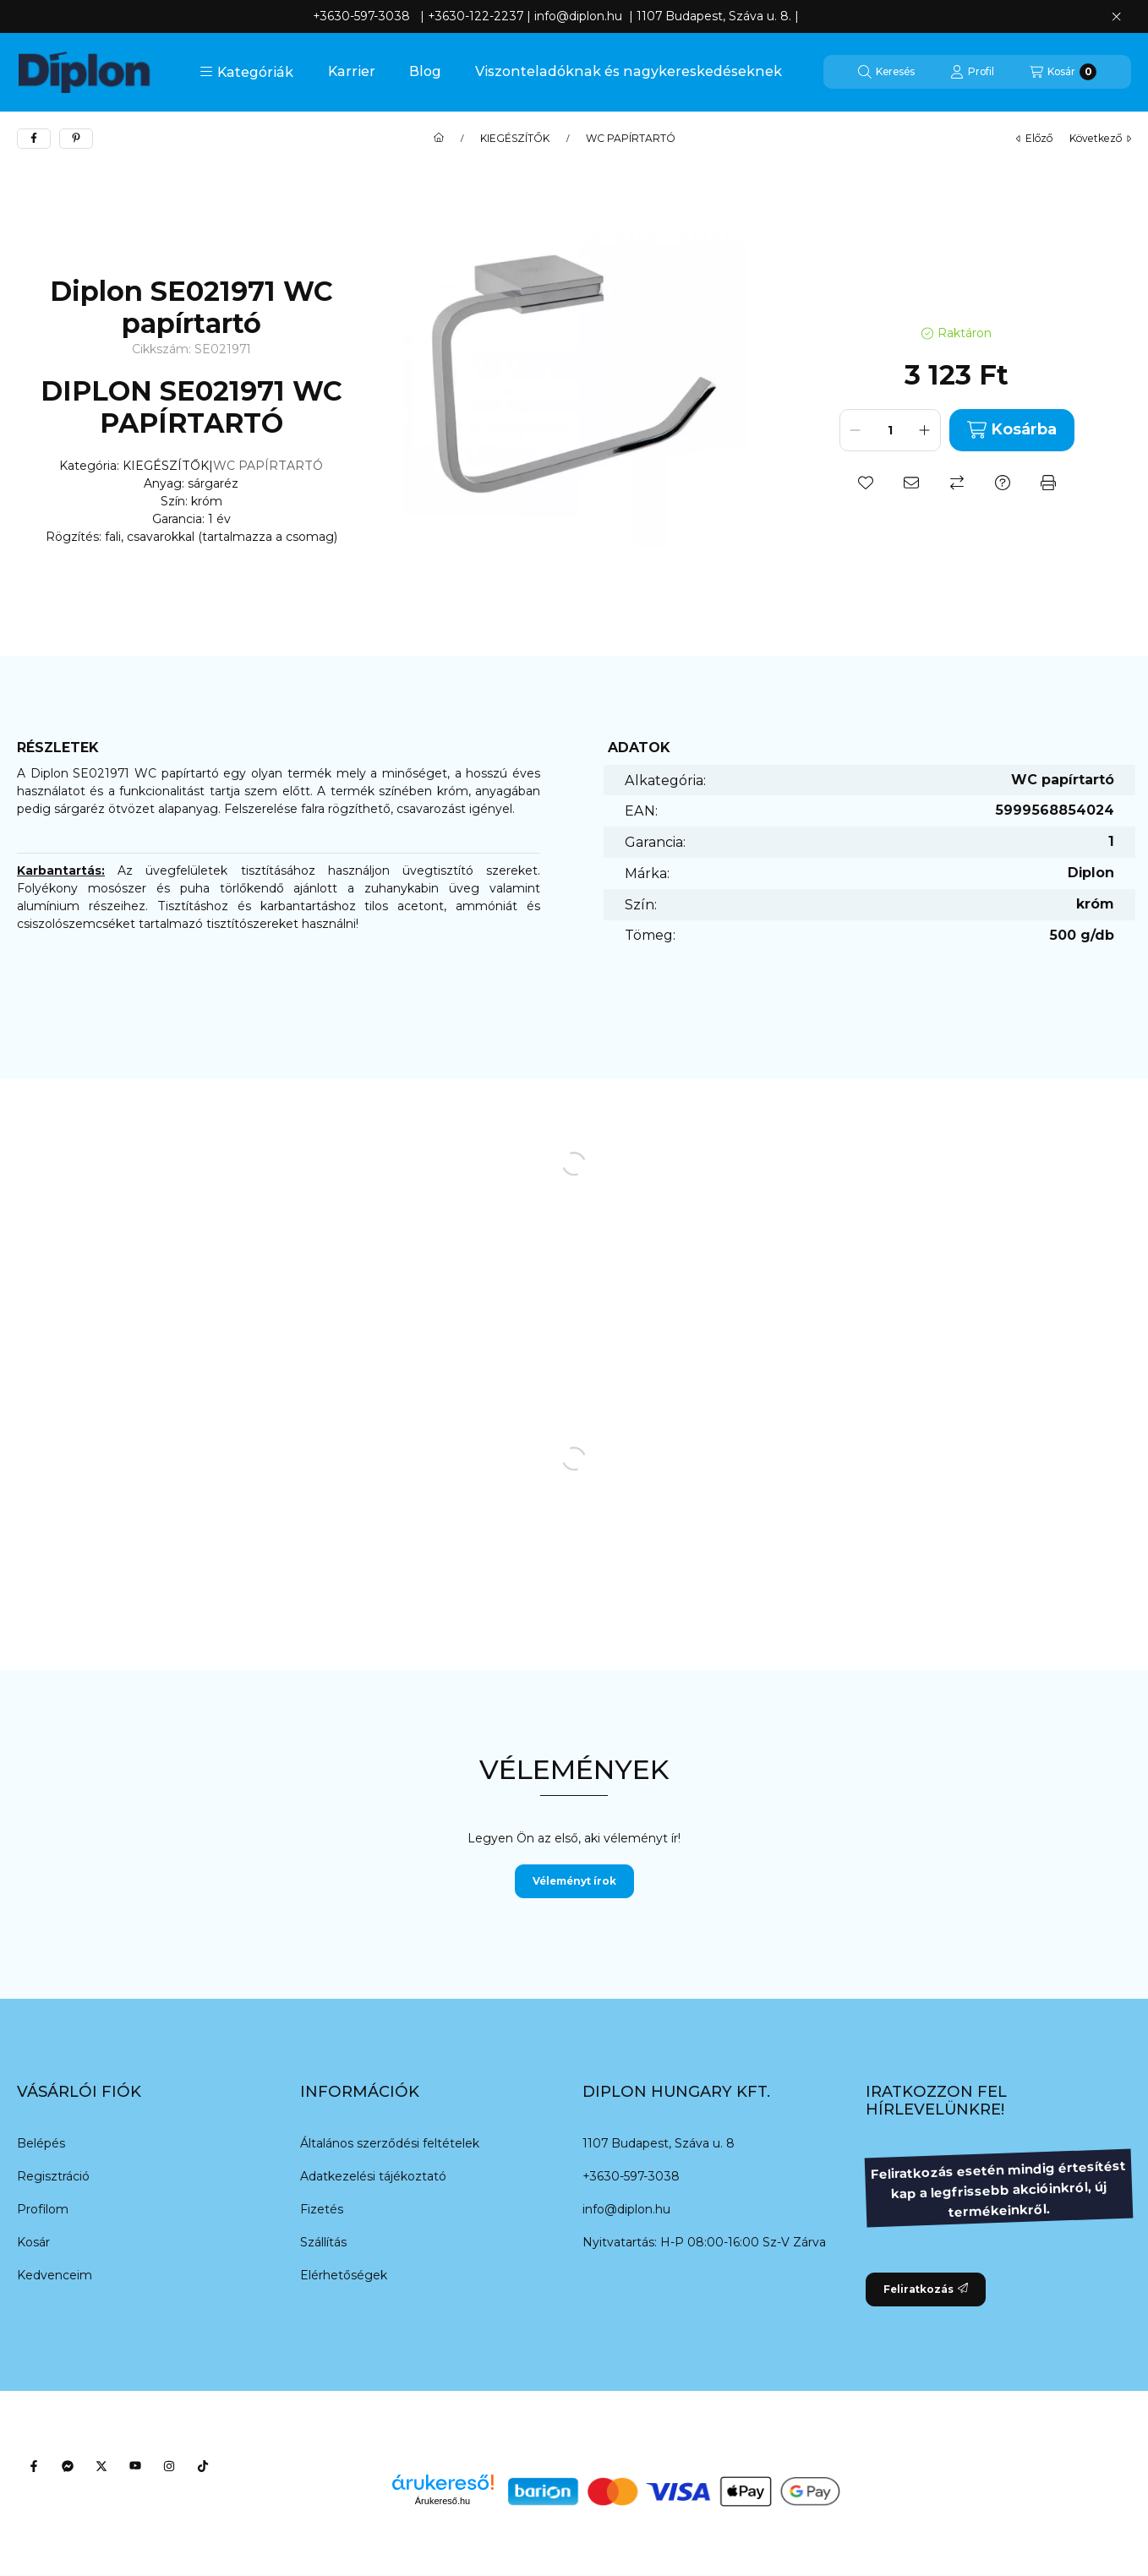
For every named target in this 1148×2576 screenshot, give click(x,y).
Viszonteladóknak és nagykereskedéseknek (628, 71)
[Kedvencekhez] (865, 482)
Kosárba (1012, 429)
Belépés (41, 2143)
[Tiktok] (203, 2466)
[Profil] (972, 72)
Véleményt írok (574, 1881)
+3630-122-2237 (475, 16)
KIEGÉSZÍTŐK (514, 139)
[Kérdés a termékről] (1002, 482)
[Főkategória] (439, 139)
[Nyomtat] (1048, 482)
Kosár (33, 2242)
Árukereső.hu (442, 2501)
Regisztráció (53, 2176)
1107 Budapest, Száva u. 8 (658, 2143)
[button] (246, 72)
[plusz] (925, 430)
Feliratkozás (925, 2289)
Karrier (351, 71)
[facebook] (34, 138)
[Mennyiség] (890, 430)
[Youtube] (135, 2466)
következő (1100, 138)
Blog (425, 71)
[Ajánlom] (911, 482)
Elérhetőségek (343, 2275)
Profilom (42, 2209)
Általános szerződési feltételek (389, 2143)
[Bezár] (1116, 16)
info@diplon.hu (626, 2209)
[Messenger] (68, 2466)
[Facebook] (34, 2466)
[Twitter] (101, 2466)
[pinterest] (76, 138)
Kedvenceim (54, 2275)
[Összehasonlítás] (957, 482)
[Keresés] (886, 72)
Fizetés (321, 2209)
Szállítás (323, 2242)
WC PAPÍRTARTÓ (630, 139)
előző (1034, 138)
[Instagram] (169, 2466)
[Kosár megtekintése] (1063, 72)
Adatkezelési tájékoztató (373, 2176)
